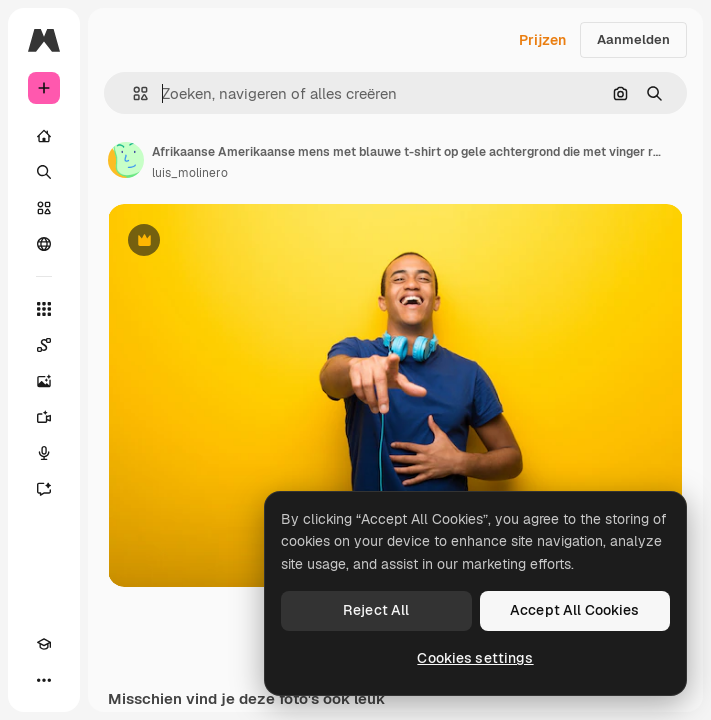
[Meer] (44, 680)
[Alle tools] (44, 309)
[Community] (44, 244)
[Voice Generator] (44, 453)
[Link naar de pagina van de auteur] (126, 160)
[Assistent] (44, 489)
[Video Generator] (44, 417)
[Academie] (44, 644)
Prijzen (542, 40)
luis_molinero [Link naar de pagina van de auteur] (190, 173)
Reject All (376, 610)
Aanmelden (633, 39)
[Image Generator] (44, 381)
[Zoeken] (44, 172)
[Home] (44, 136)
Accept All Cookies (575, 610)
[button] (132, 93)
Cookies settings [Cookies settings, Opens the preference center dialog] (475, 658)
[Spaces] (44, 345)
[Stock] (44, 208)
